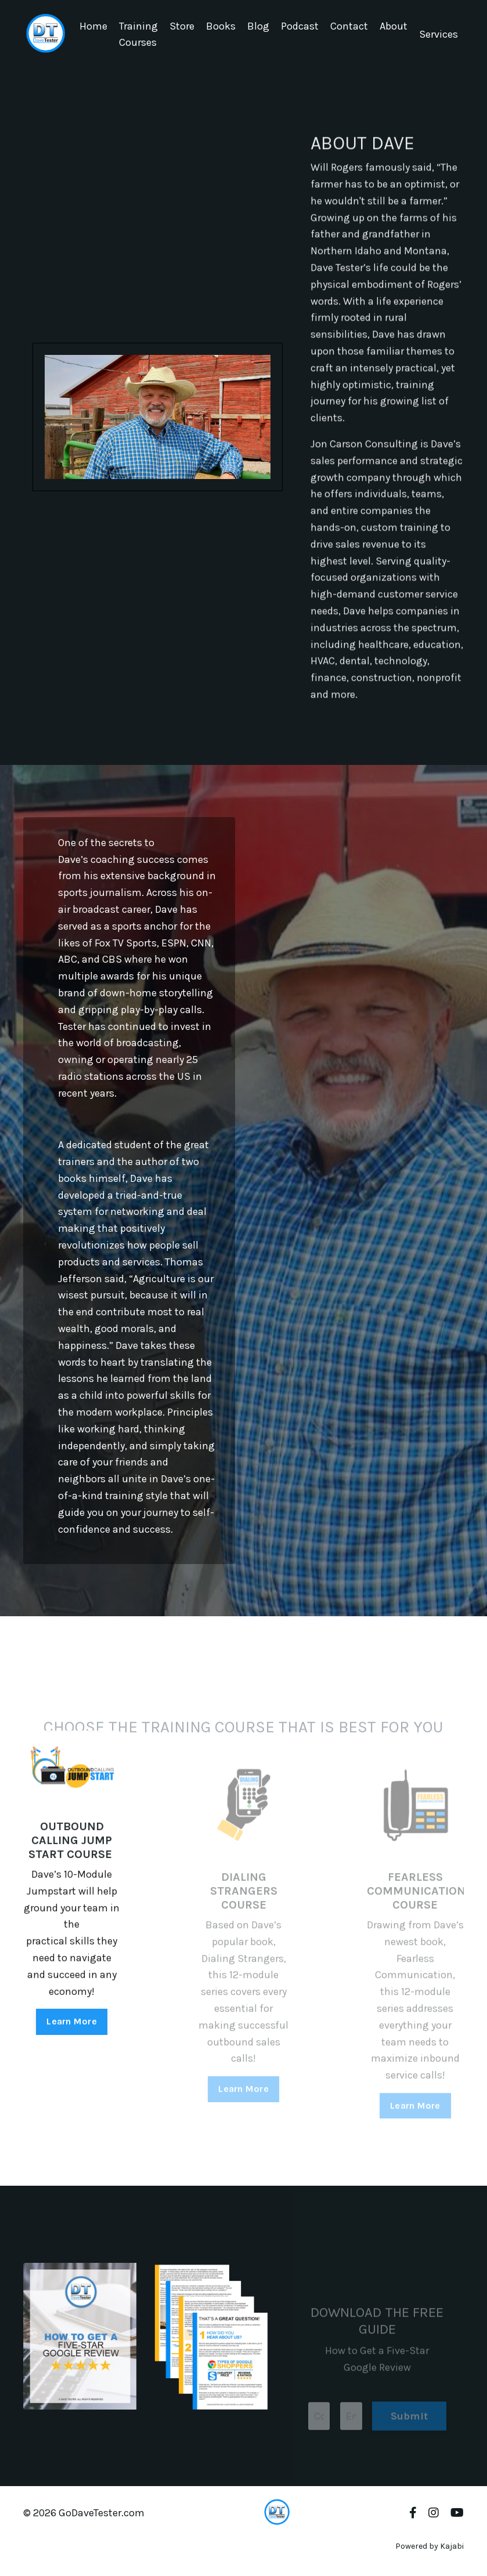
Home (93, 26)
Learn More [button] (71, 2072)
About (393, 26)
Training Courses (138, 34)
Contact (349, 26)
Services (438, 34)
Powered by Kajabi (429, 2546)
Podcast (300, 26)
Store (181, 26)
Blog (258, 26)
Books (221, 26)
